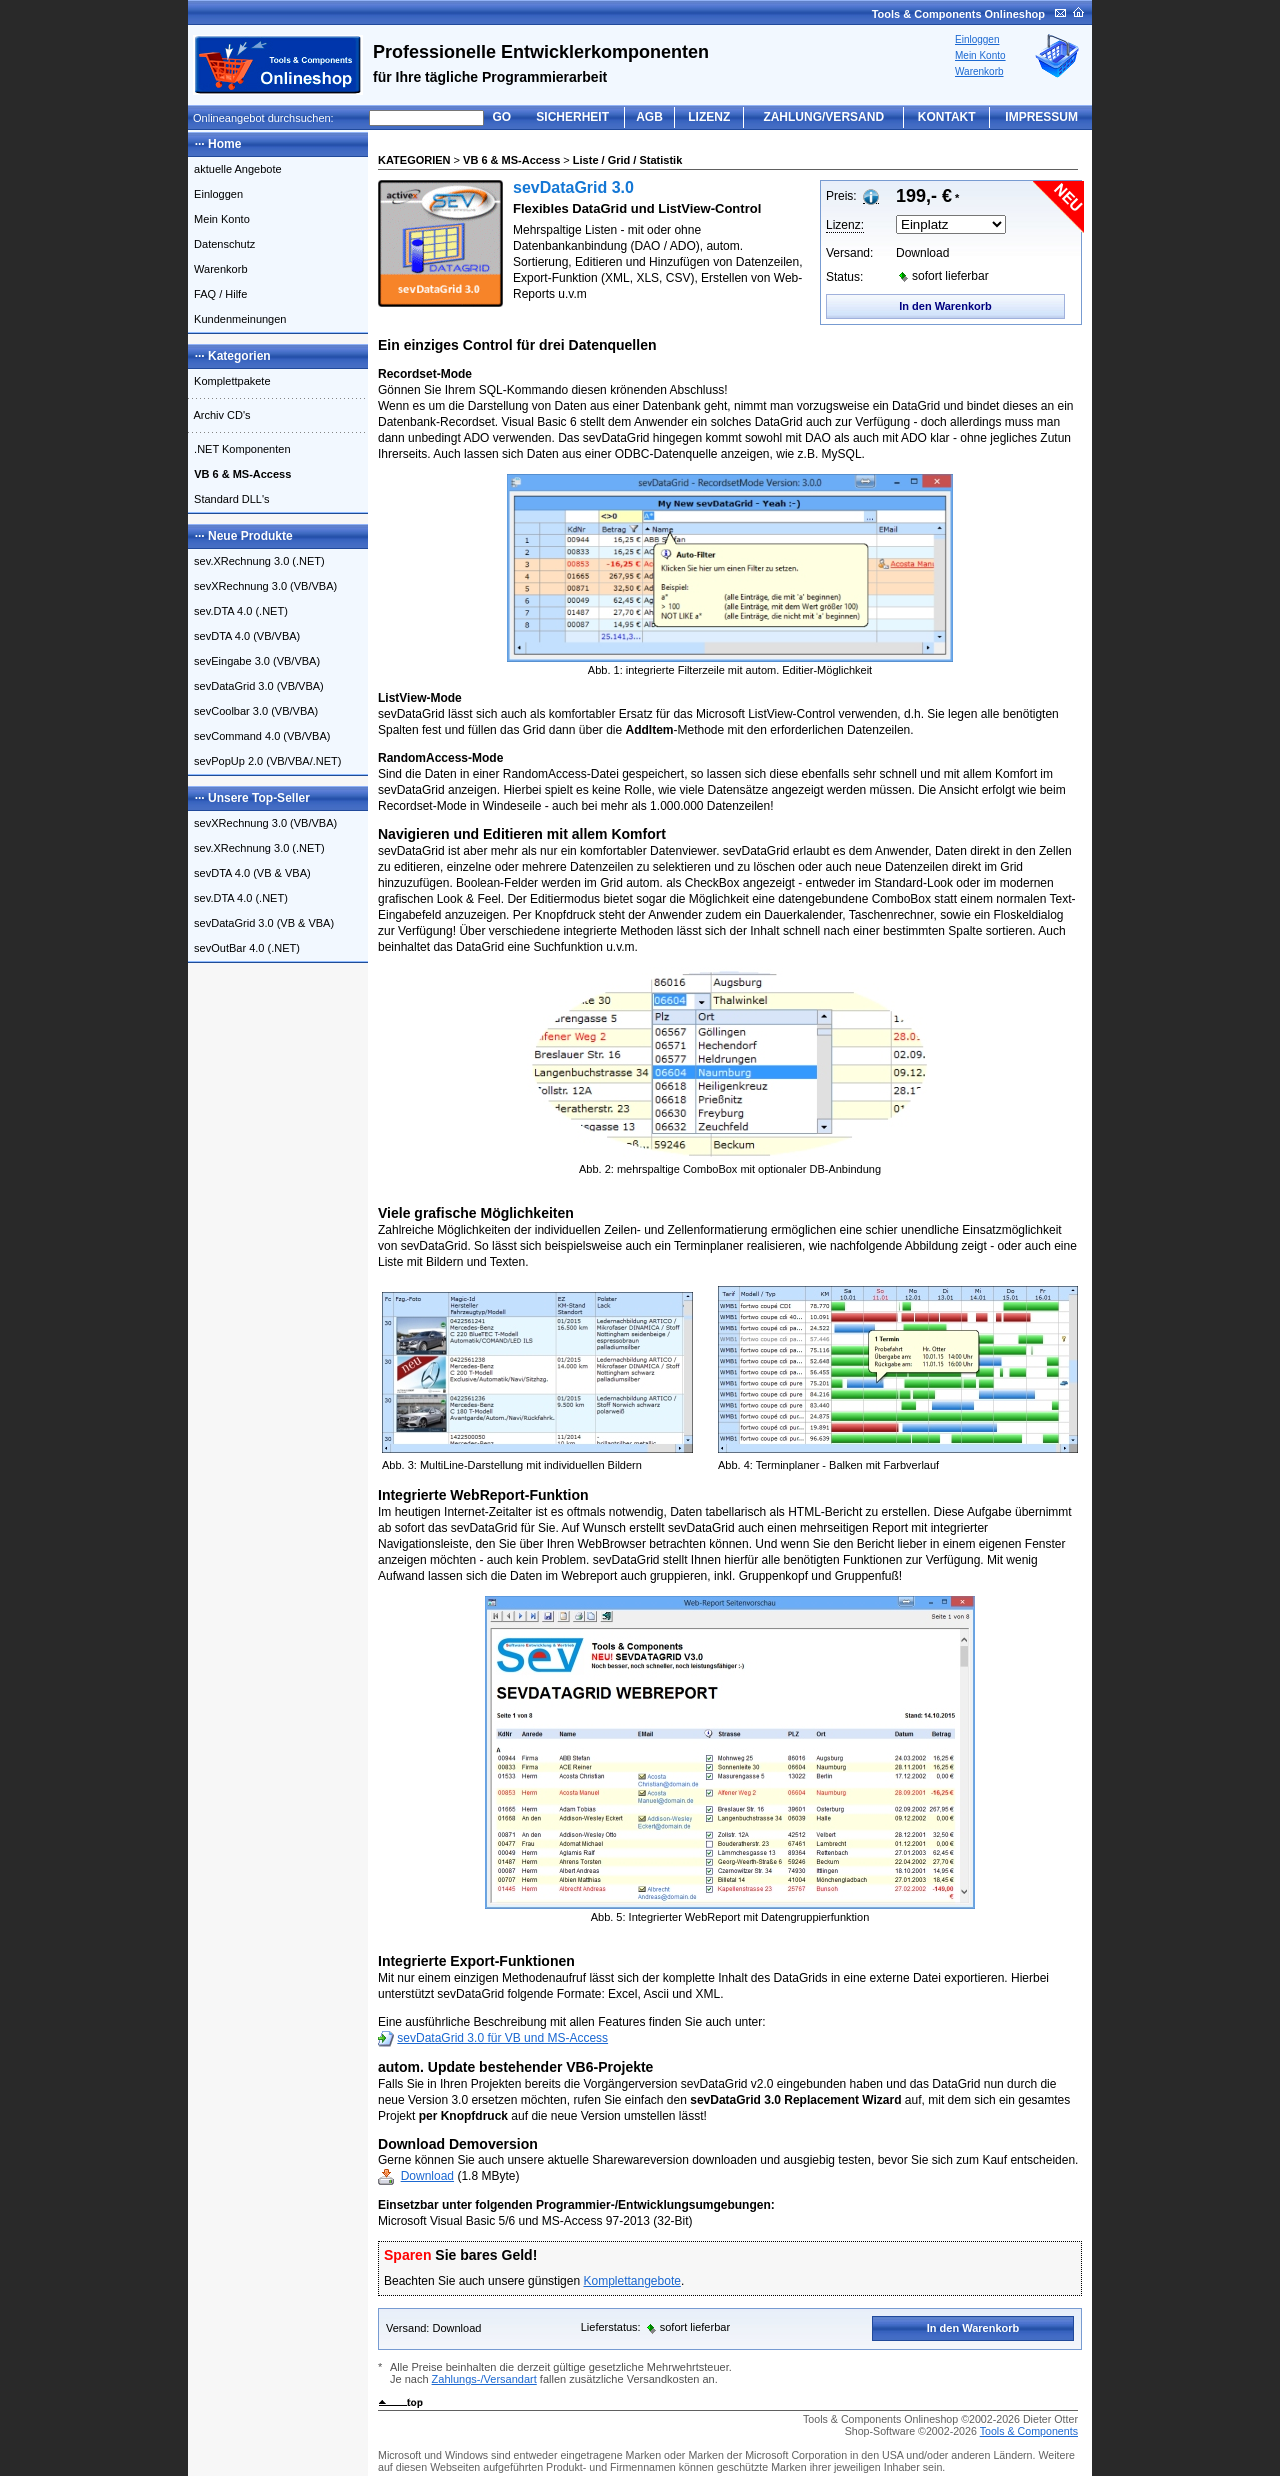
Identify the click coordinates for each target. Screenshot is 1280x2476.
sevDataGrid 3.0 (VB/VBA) (256, 686)
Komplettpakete (229, 381)
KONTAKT (947, 117)
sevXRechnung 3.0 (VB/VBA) (262, 586)
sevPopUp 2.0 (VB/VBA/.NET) (264, 761)
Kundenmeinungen (237, 319)
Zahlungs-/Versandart (484, 2379)
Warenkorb (979, 71)
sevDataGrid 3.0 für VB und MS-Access (502, 2038)
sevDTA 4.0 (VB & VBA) (249, 873)
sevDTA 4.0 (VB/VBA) (244, 636)
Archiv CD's (219, 415)
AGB (649, 117)
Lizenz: (845, 225)
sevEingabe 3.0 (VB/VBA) (254, 661)
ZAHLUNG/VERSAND (823, 117)
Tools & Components (1029, 2431)
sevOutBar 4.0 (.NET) (244, 948)
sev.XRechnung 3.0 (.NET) (256, 561)
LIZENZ (709, 117)
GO (502, 117)
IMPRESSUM (1041, 117)
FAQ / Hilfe (217, 294)
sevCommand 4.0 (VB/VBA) (259, 736)
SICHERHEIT (572, 117)
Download (427, 2176)
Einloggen (977, 39)
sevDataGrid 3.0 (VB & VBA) (261, 923)
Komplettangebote (631, 2281)
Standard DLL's (229, 499)
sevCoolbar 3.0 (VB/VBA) (253, 711)
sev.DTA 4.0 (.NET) (238, 611)
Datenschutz (221, 244)
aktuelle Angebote (235, 169)
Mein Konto (980, 55)
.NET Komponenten (239, 449)
